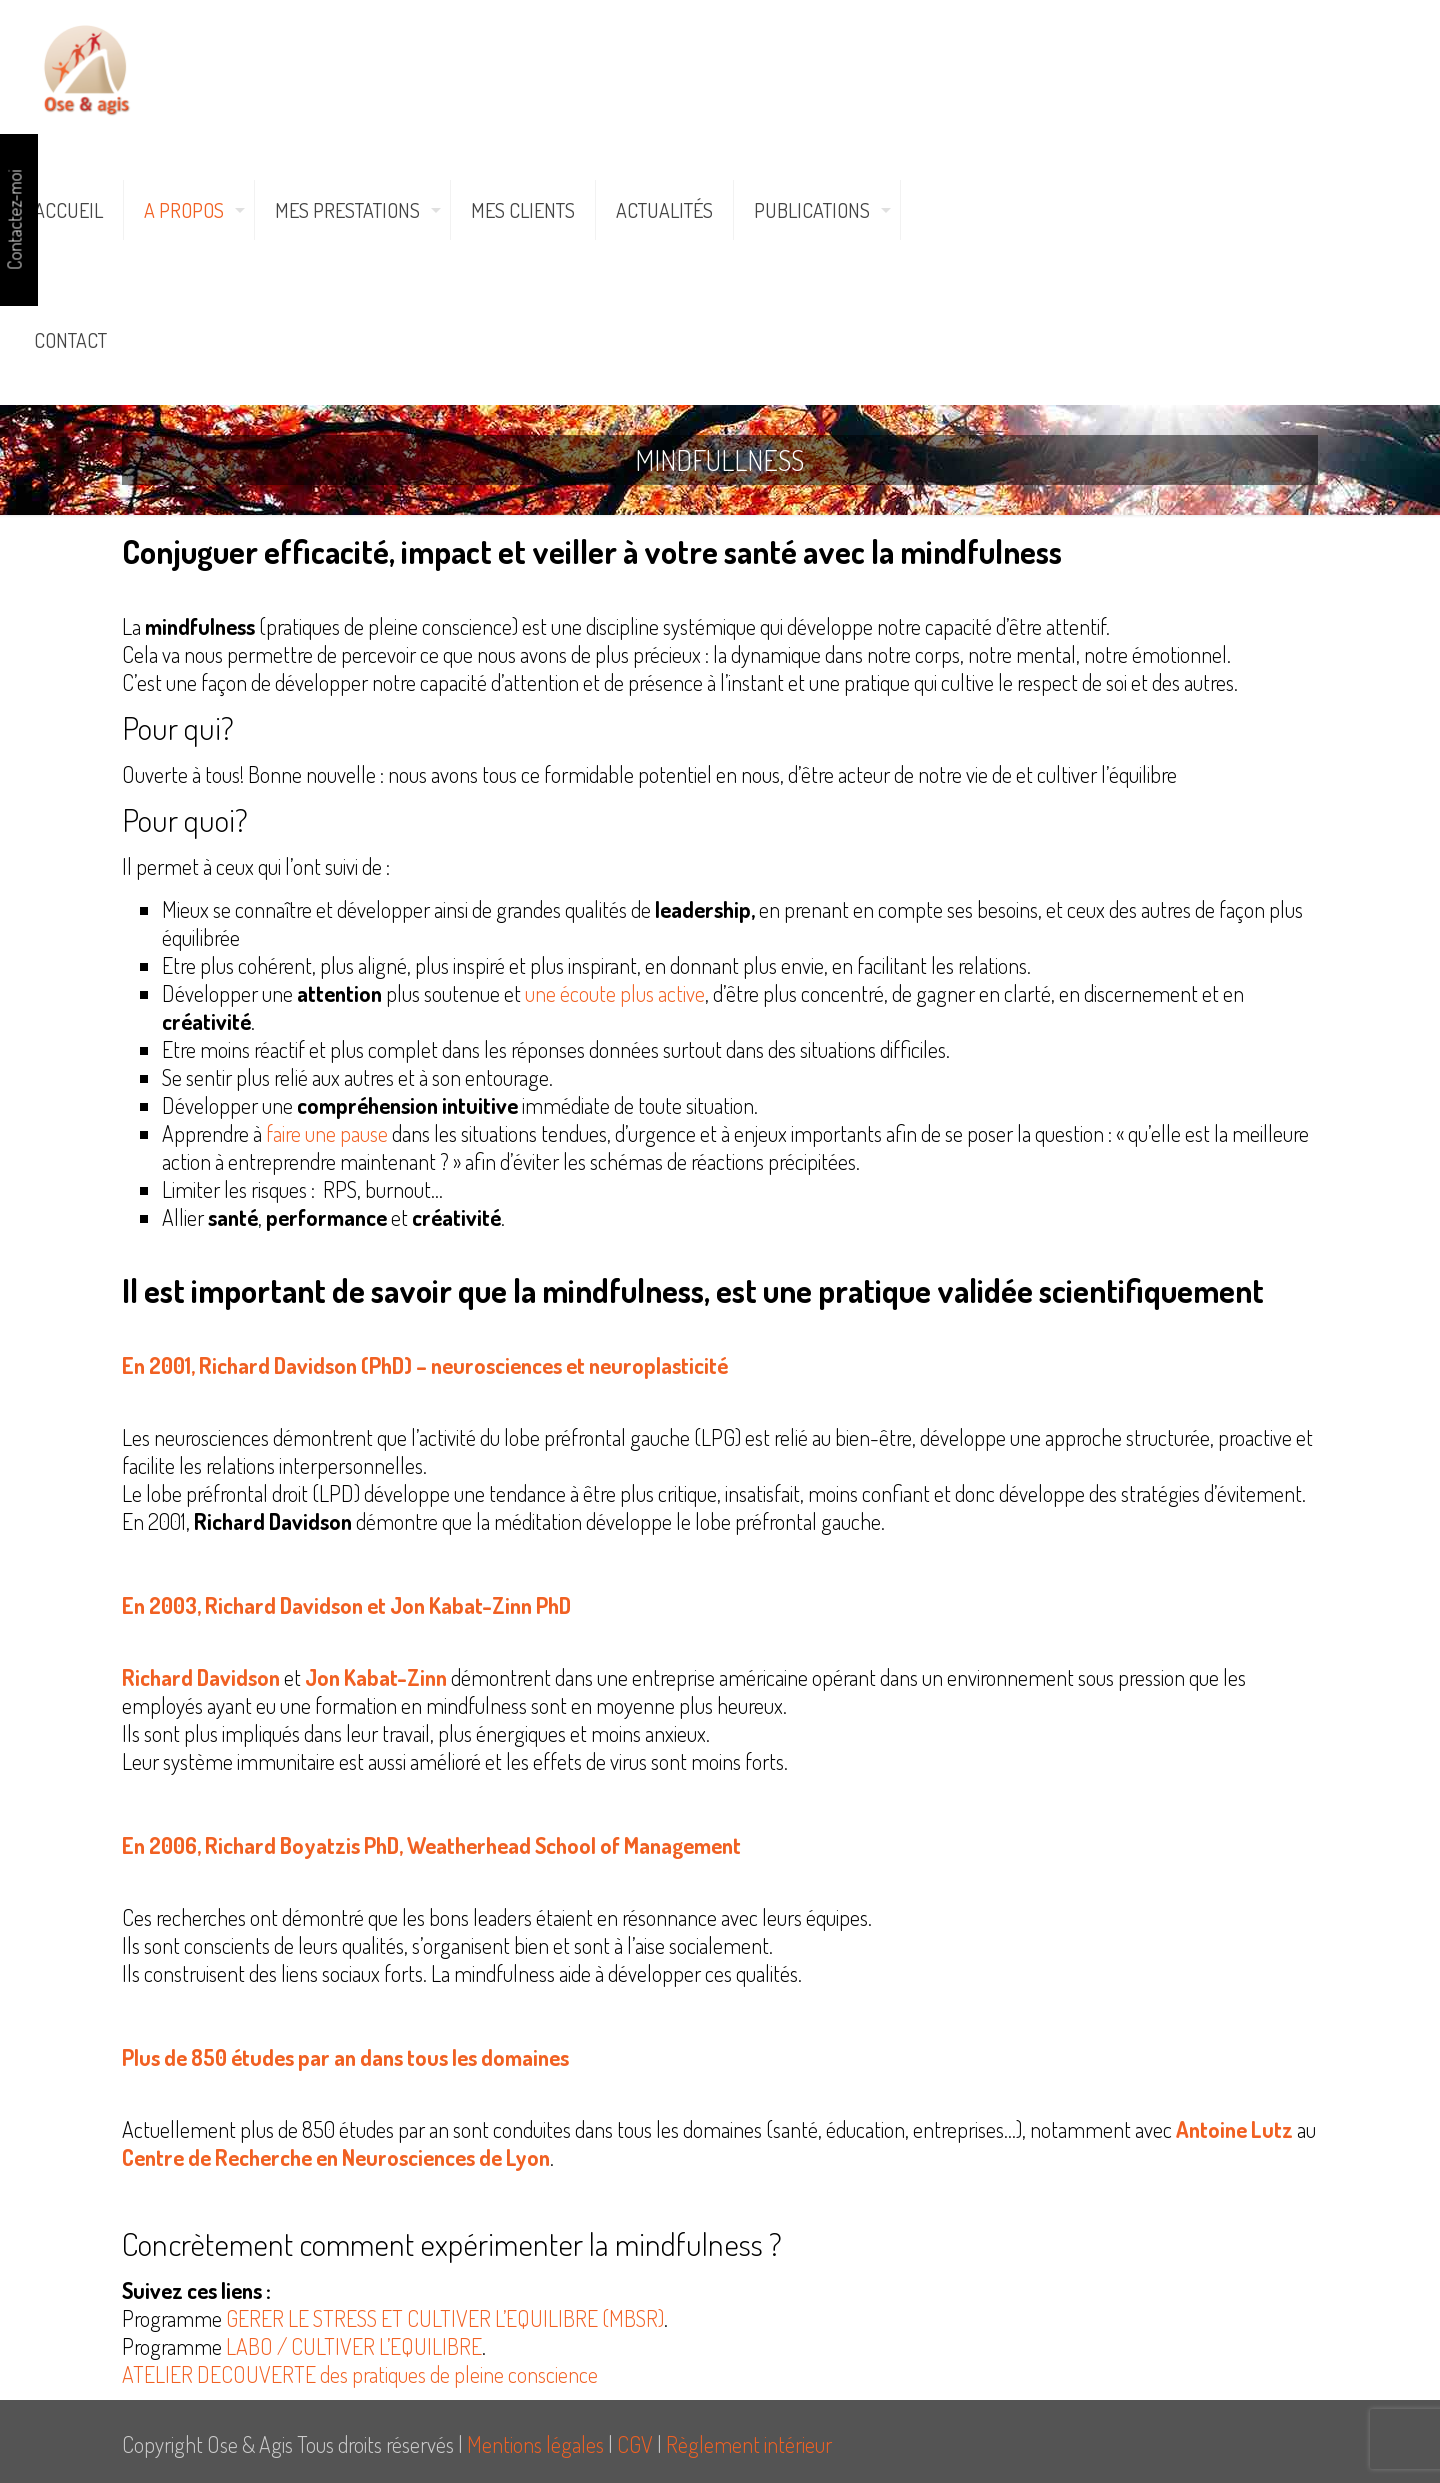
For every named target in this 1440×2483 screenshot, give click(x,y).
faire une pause (327, 1133)
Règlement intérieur (749, 2444)
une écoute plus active (615, 993)
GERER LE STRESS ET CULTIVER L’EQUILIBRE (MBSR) (445, 2318)
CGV (635, 2444)
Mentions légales (535, 2444)
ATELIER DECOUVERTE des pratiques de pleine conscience (362, 2374)
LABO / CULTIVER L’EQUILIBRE (354, 2346)
